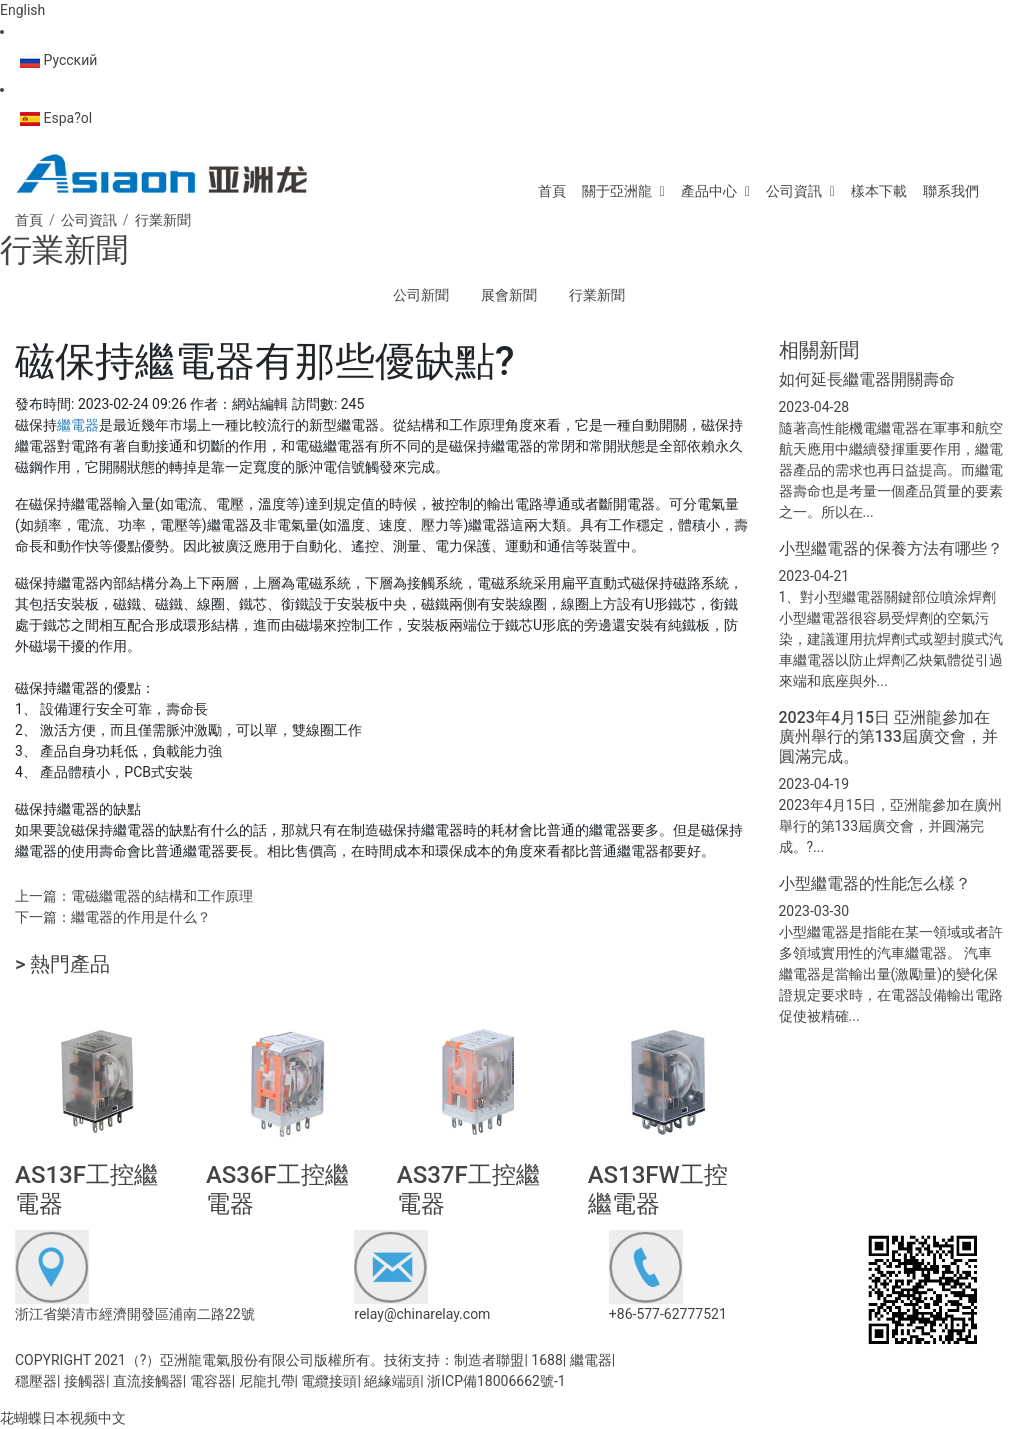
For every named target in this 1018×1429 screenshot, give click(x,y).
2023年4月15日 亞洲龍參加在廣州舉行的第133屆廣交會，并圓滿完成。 (888, 736)
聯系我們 (951, 191)
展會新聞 (509, 295)
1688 (546, 1360)
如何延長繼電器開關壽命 (867, 379)
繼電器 (591, 1360)
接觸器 (85, 1381)
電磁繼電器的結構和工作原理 (162, 896)
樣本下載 (879, 191)
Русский (58, 60)
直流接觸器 (148, 1381)
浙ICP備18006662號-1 (496, 1381)
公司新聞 (421, 295)
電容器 (211, 1381)
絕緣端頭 (392, 1381)
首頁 (552, 191)
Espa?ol (56, 118)
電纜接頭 (329, 1381)
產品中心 (709, 191)
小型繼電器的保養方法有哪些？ (891, 548)
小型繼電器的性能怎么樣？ (875, 883)
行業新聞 (597, 295)
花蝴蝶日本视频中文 (63, 1418)
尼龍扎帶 (267, 1381)
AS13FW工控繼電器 (658, 1189)
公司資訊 (794, 191)
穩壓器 (36, 1381)
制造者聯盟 (489, 1360)
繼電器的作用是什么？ (141, 917)
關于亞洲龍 (617, 191)
